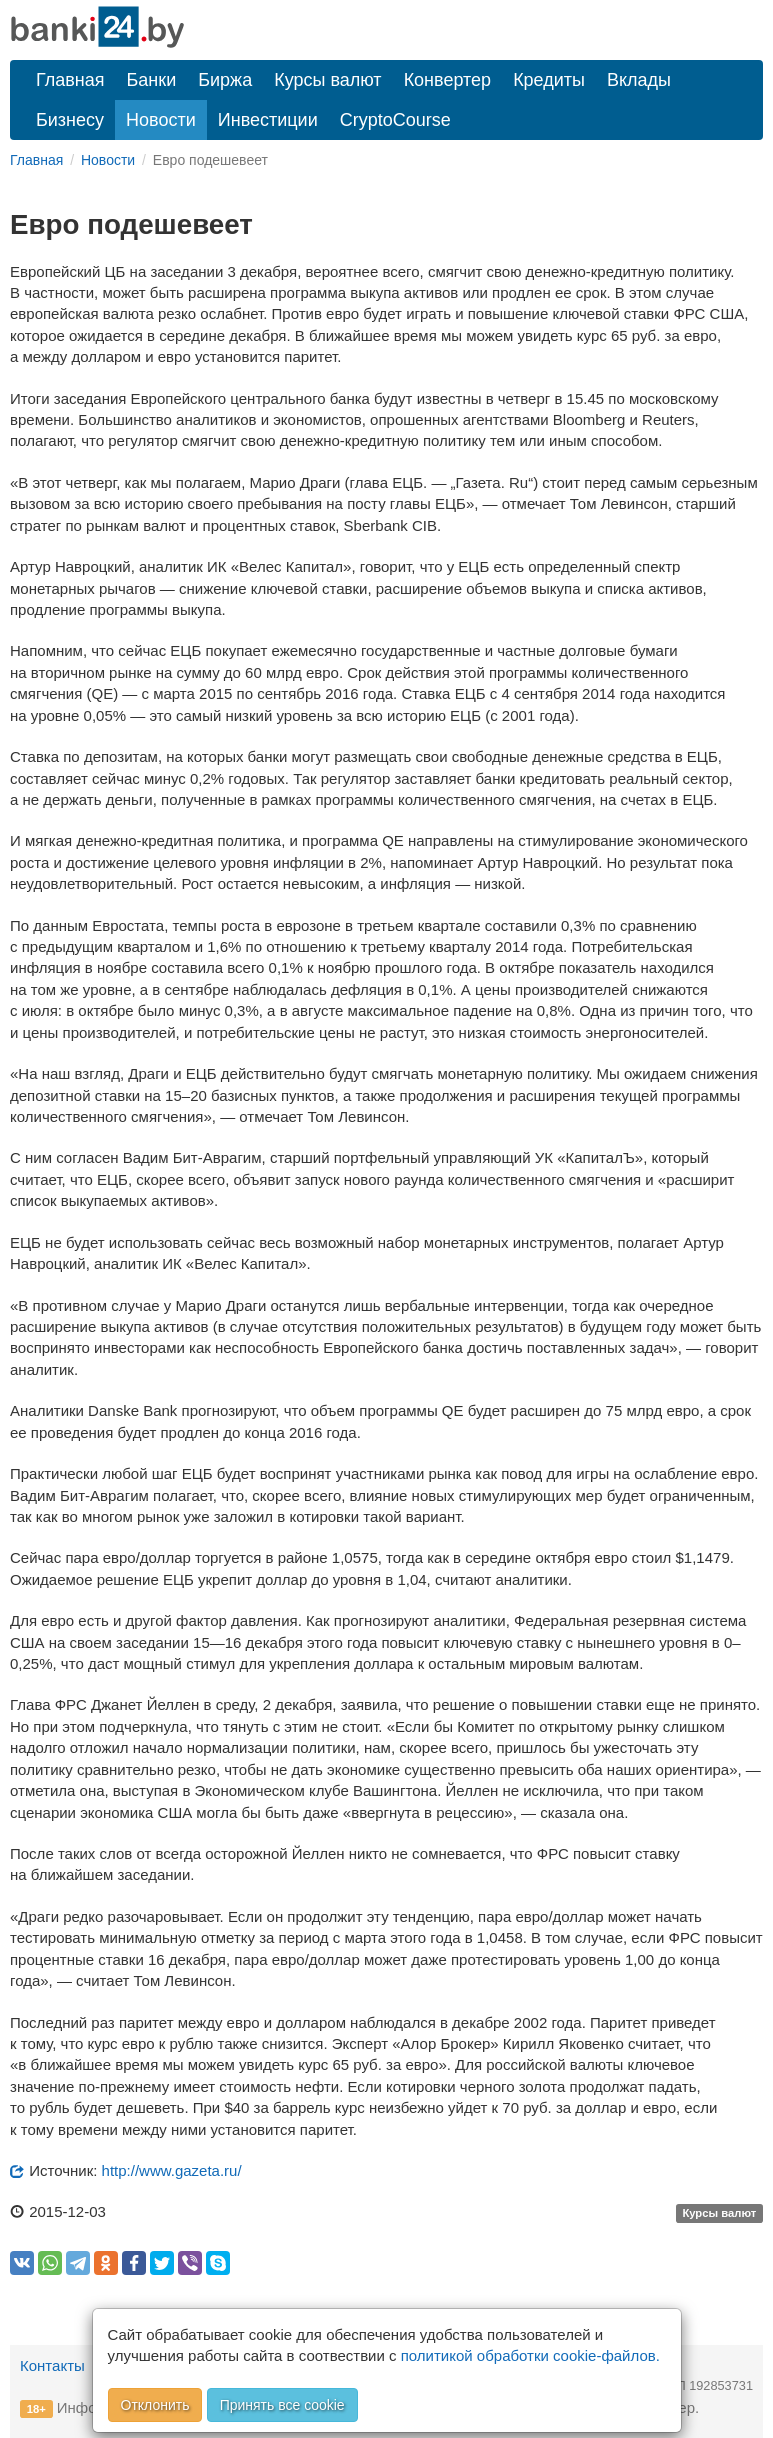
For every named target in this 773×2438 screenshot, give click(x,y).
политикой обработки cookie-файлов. (530, 2355)
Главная (70, 80)
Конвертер (448, 80)
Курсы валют (327, 80)
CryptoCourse (395, 120)
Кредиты (549, 80)
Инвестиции (268, 120)
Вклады (639, 80)
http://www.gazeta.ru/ (172, 2170)
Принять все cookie (282, 2405)
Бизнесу (70, 120)
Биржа (225, 80)
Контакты (52, 2365)
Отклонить (155, 2405)
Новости (161, 120)
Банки (152, 80)
